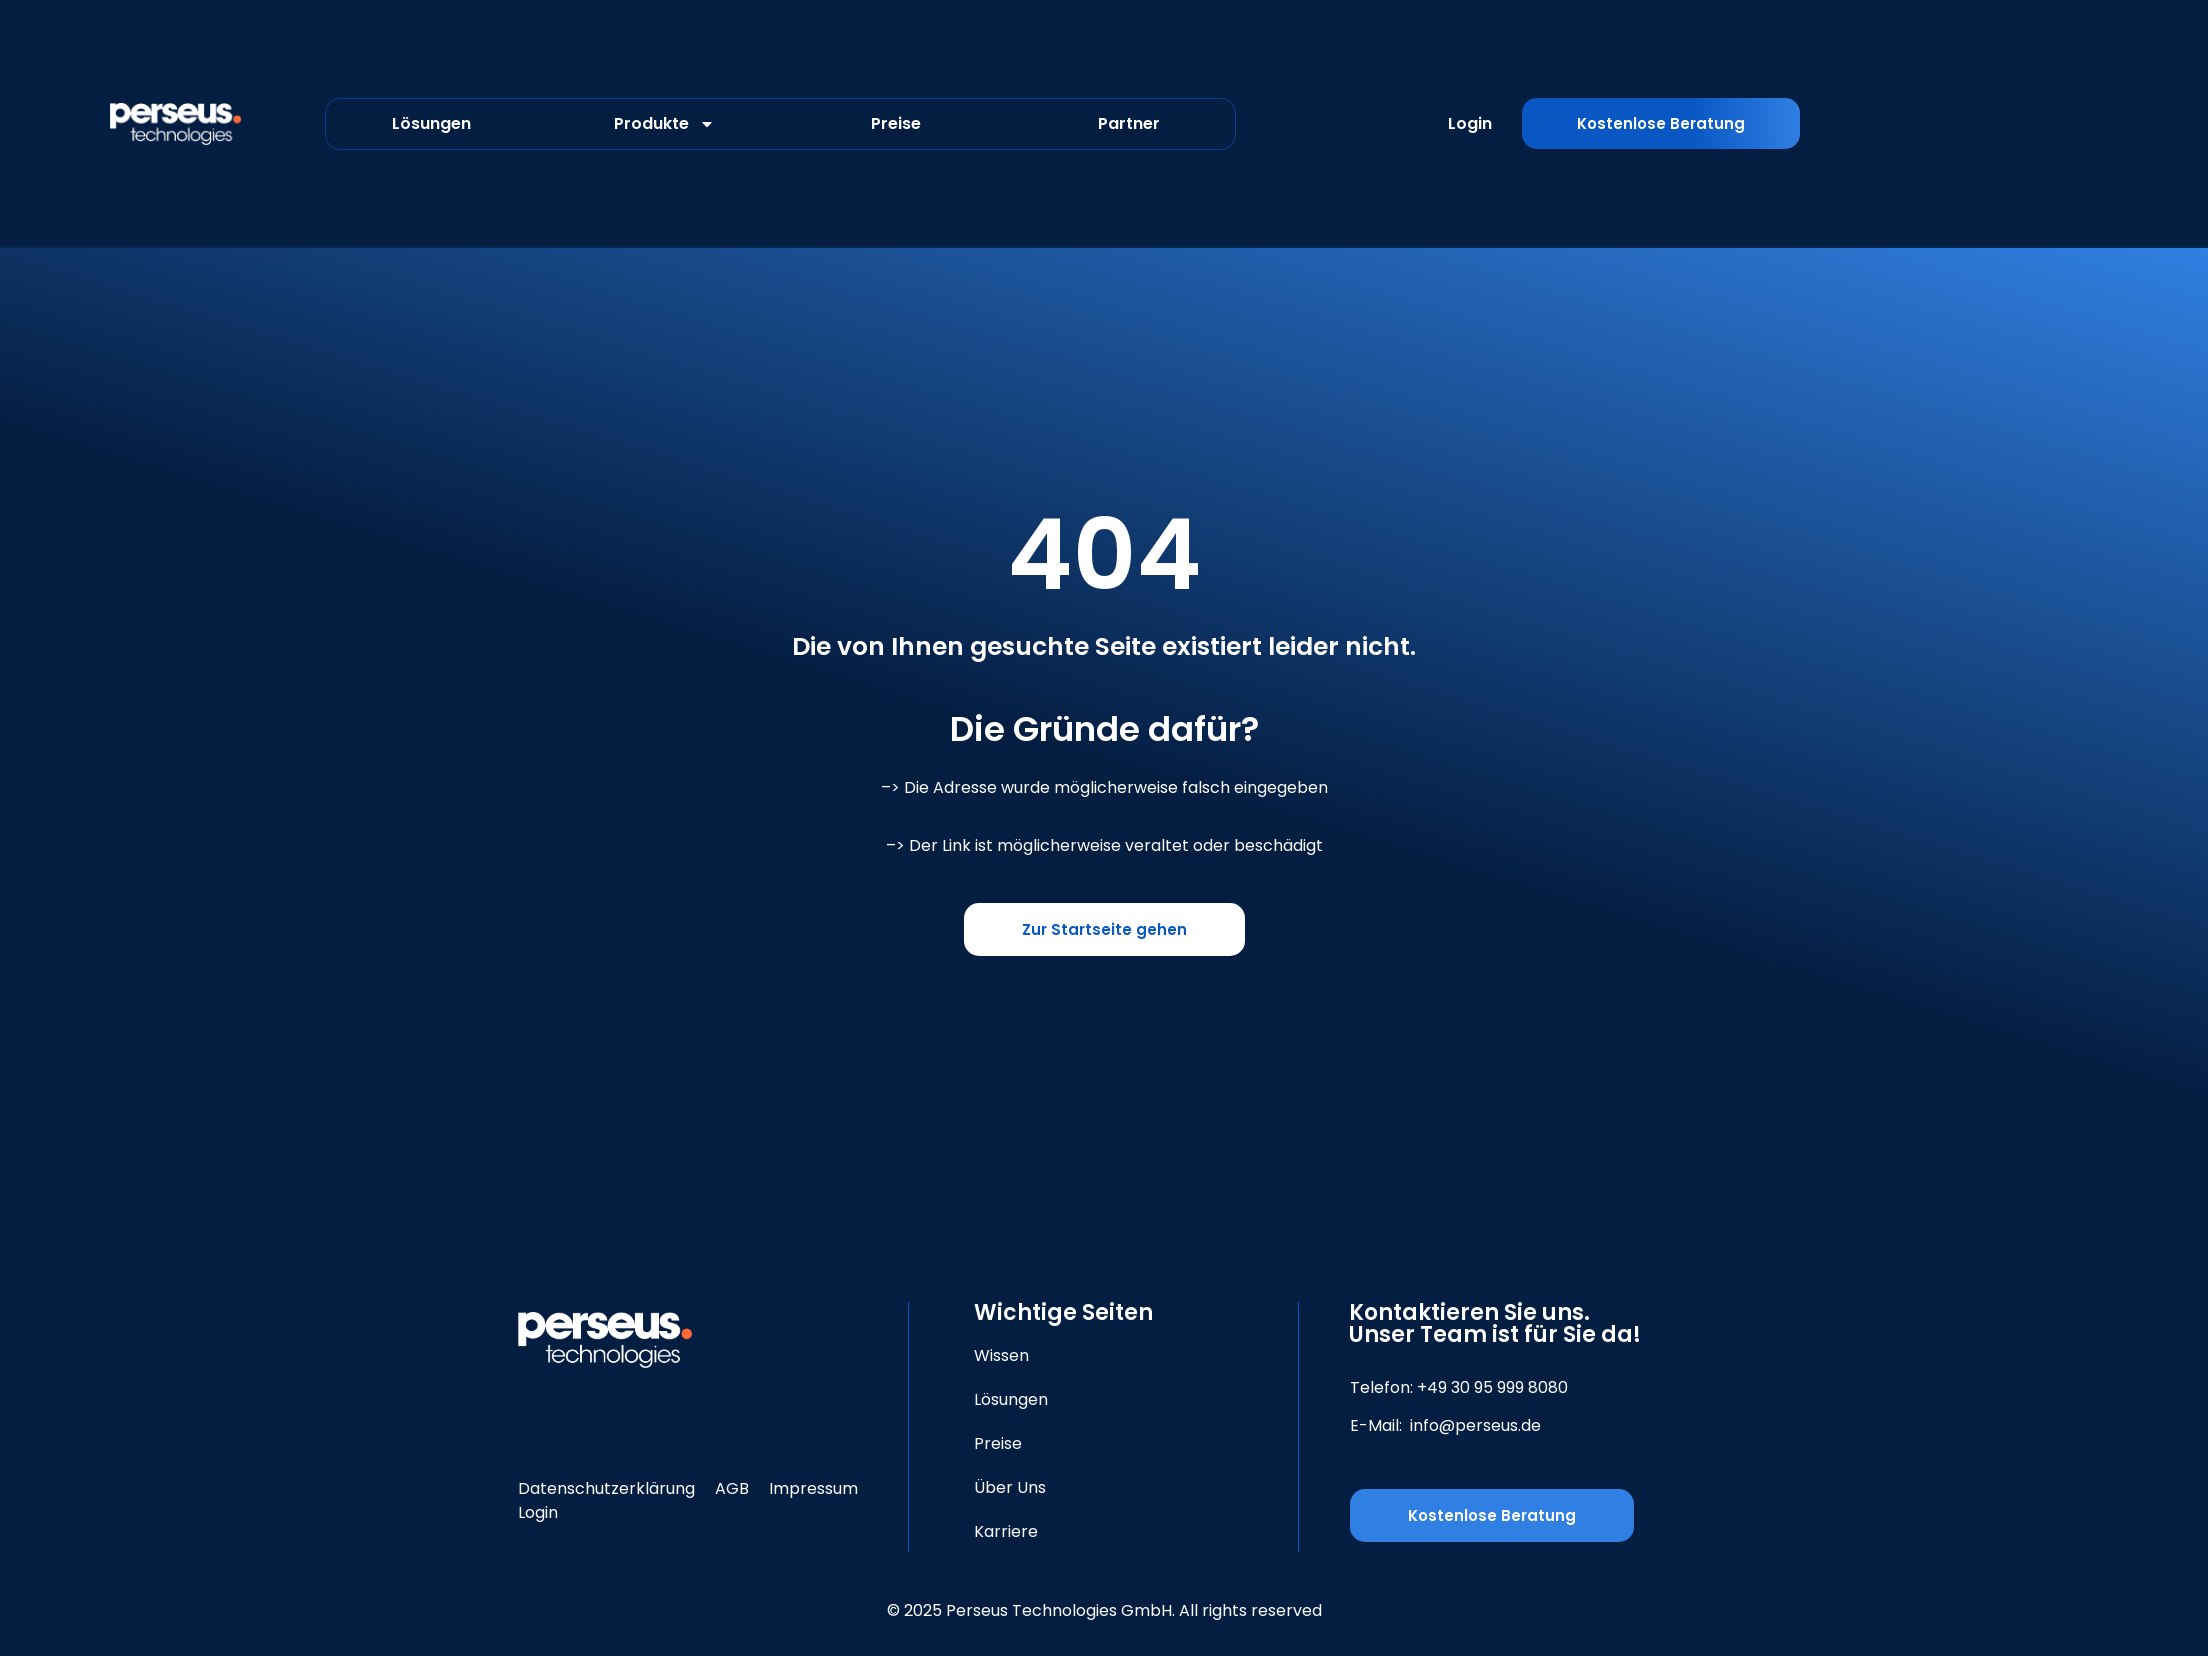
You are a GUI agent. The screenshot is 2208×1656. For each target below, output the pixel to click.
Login (1470, 123)
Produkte (664, 124)
